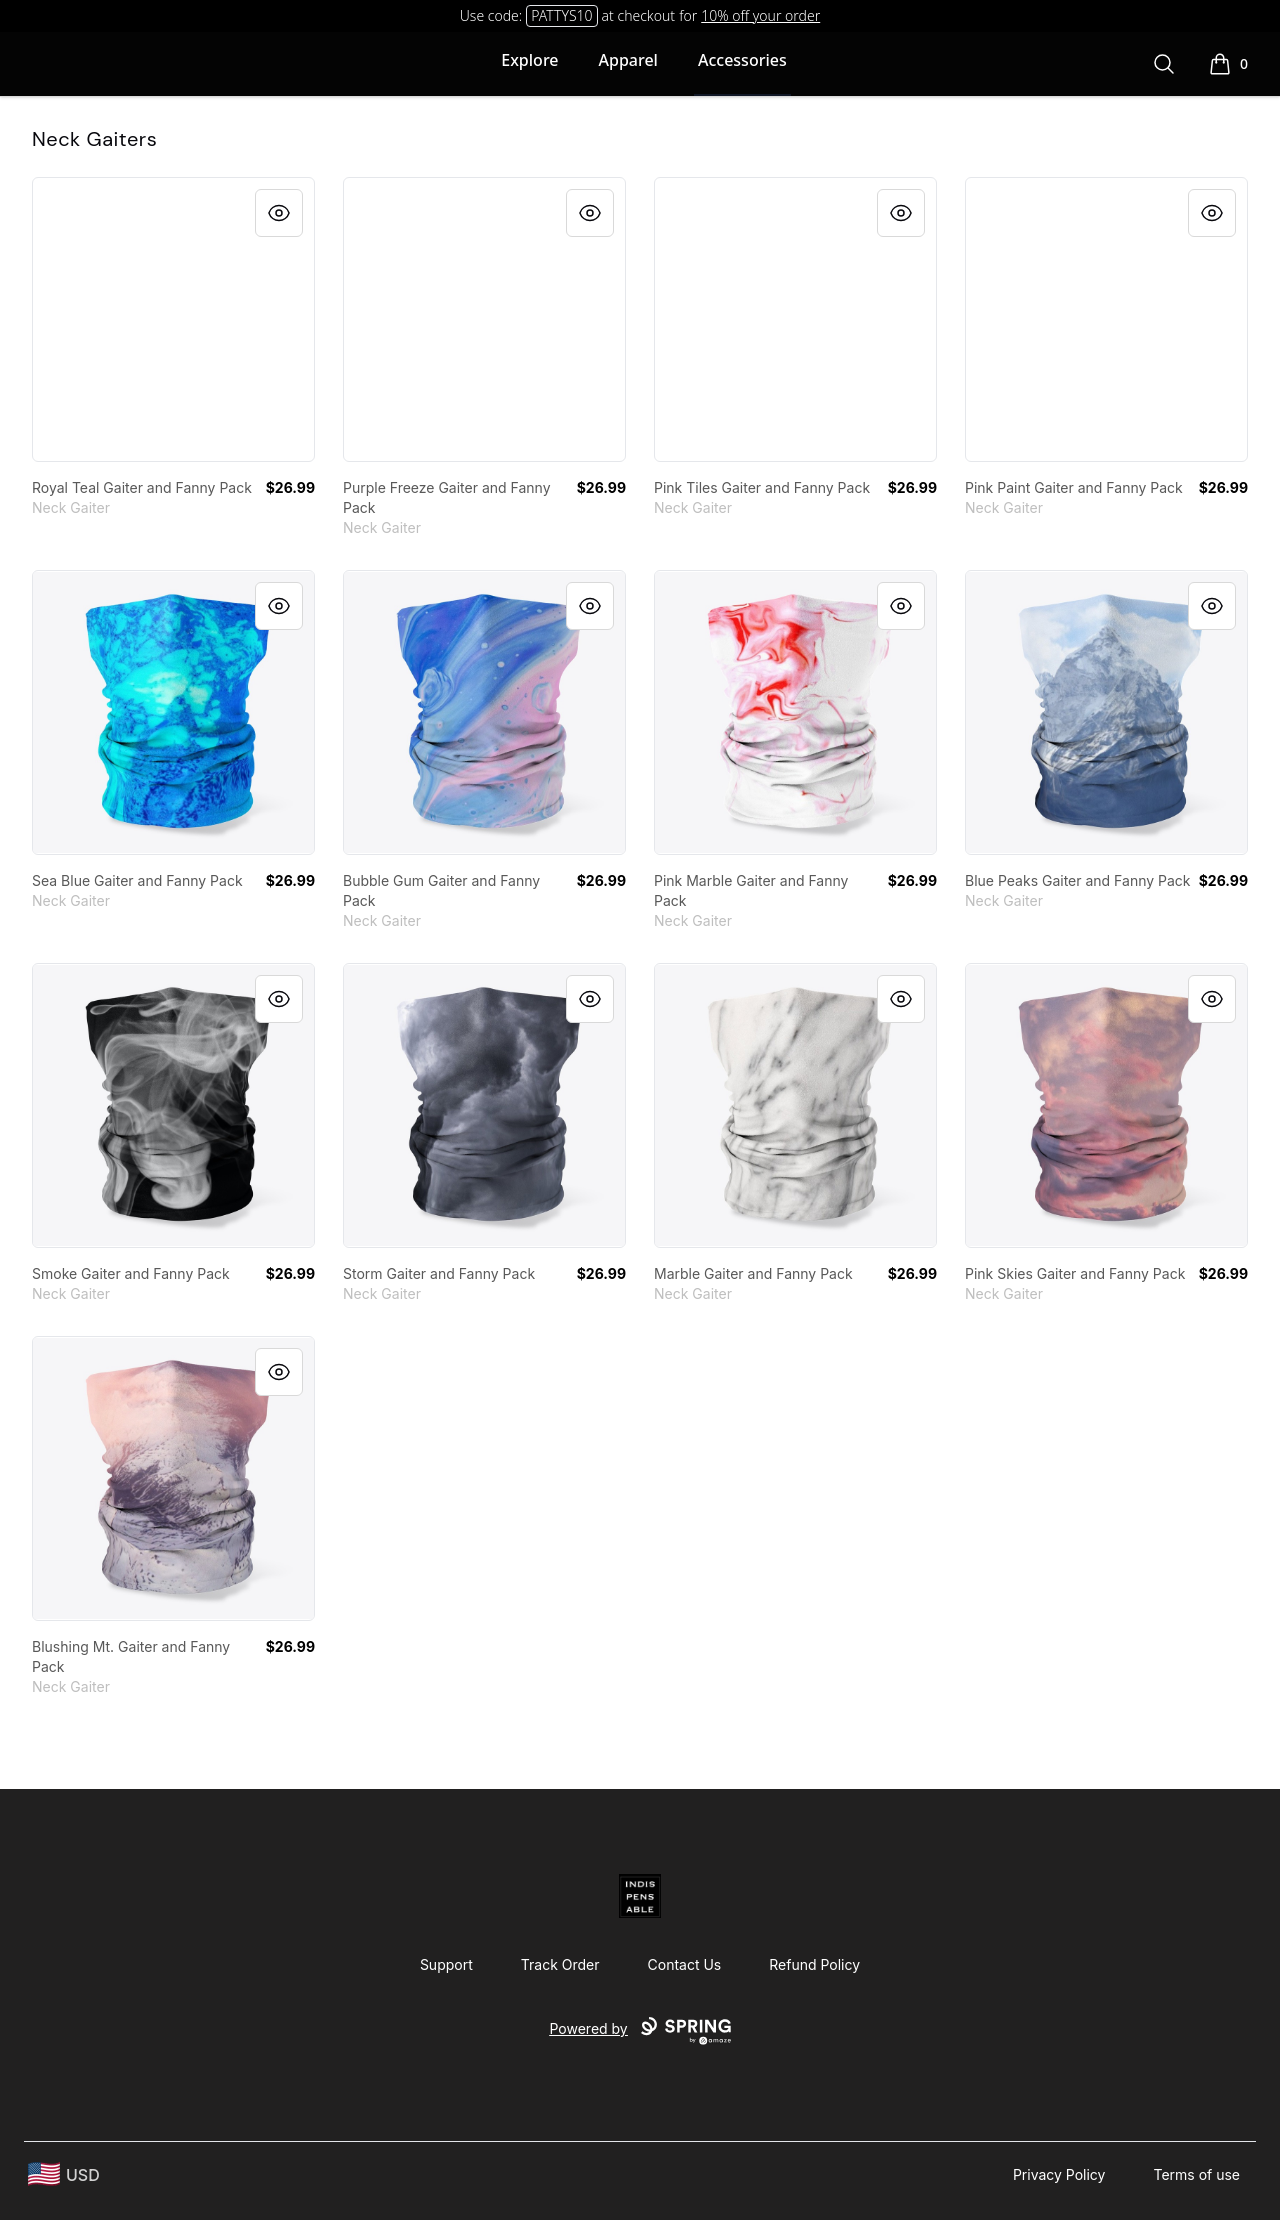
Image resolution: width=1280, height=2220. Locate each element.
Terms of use (1196, 2174)
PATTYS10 (561, 15)
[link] (173, 319)
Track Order (560, 1964)
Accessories (742, 60)
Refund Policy (814, 1964)
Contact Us (685, 1964)
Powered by (639, 2031)
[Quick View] (279, 213)
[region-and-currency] (64, 2174)
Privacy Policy (1059, 2174)
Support (446, 1964)
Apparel (628, 60)
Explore (529, 60)
